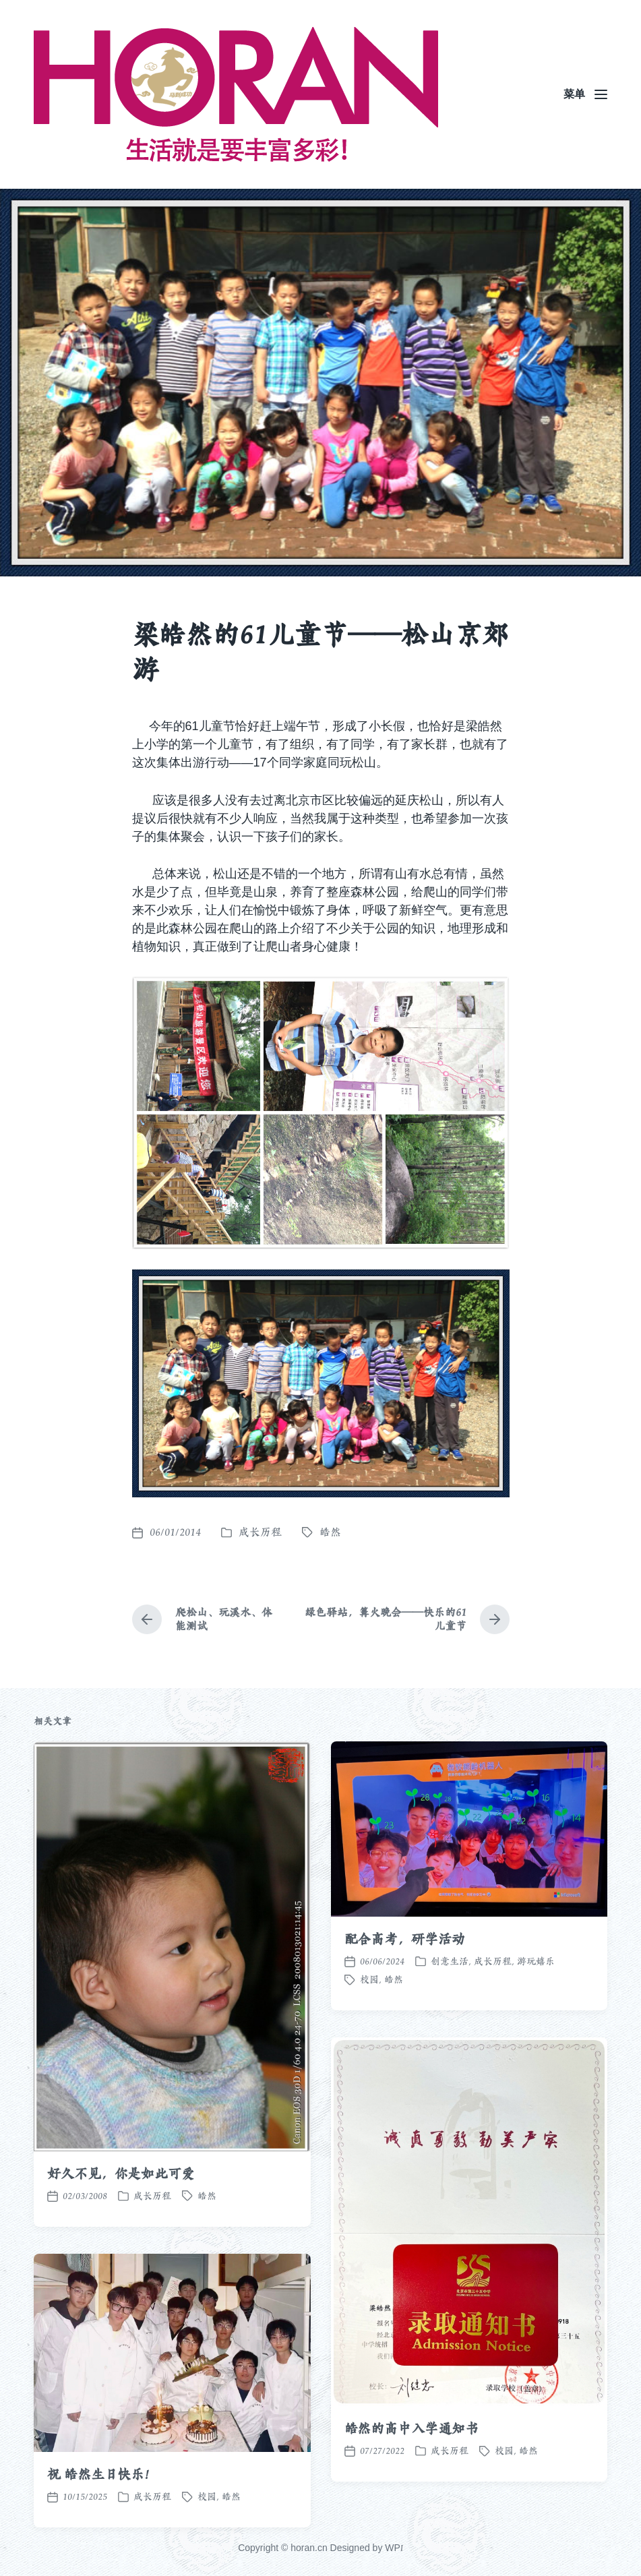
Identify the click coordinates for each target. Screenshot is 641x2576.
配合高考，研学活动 (404, 2011)
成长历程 (260, 1532)
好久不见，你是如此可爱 (121, 2245)
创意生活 (449, 2033)
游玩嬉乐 (536, 2033)
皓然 (330, 1532)
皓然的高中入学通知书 (411, 2500)
